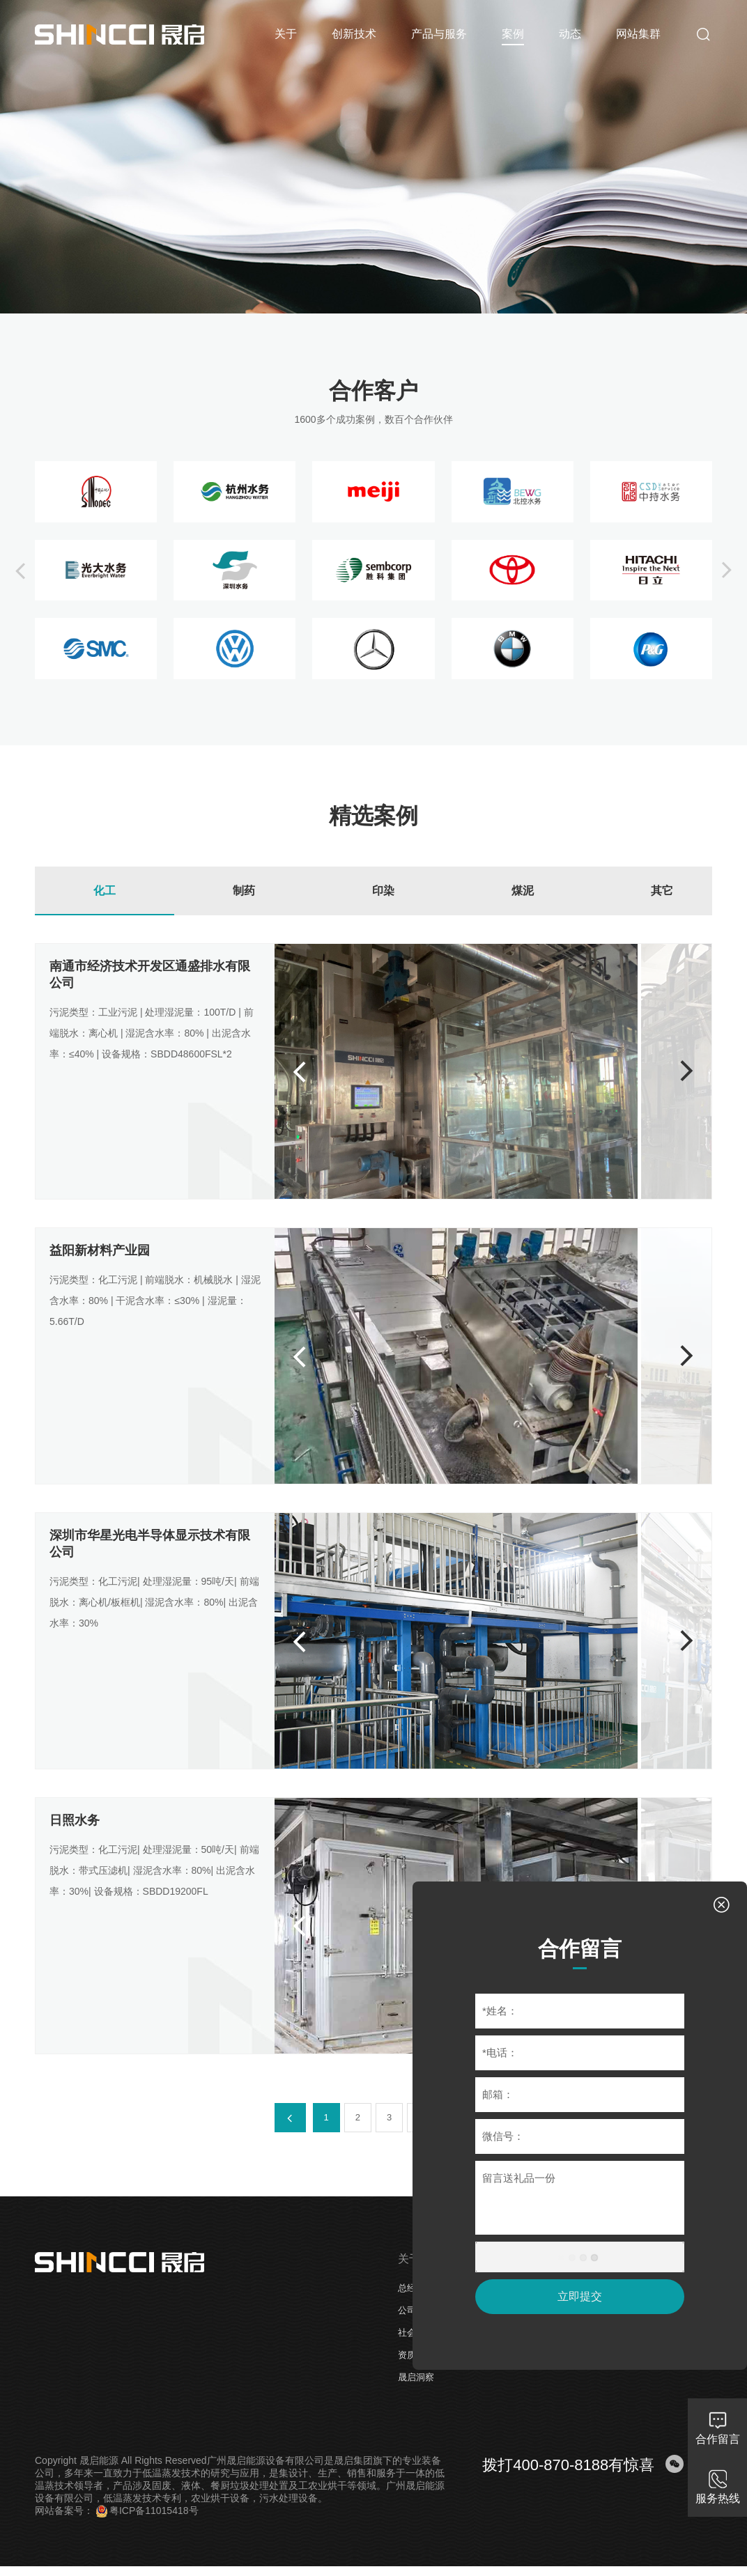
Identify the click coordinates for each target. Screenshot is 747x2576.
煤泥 (522, 891)
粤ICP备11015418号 (147, 2510)
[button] (20, 570)
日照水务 (74, 1820)
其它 (662, 891)
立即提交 (579, 2296)
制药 (244, 891)
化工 (104, 891)
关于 (409, 2259)
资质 (407, 2355)
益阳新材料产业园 (99, 1250)
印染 (383, 891)
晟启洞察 (416, 2377)
